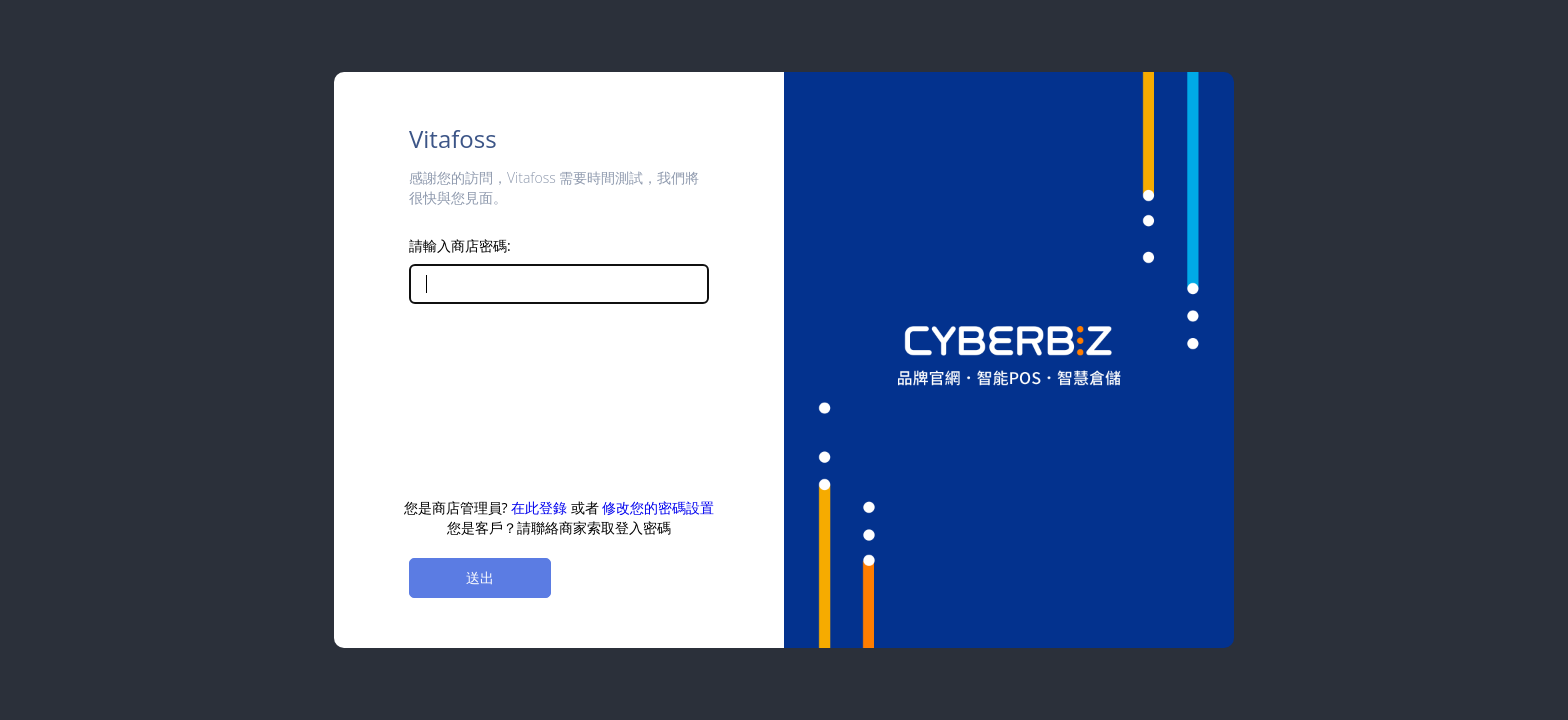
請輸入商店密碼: (460, 245)
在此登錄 (539, 507)
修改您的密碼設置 (658, 507)
